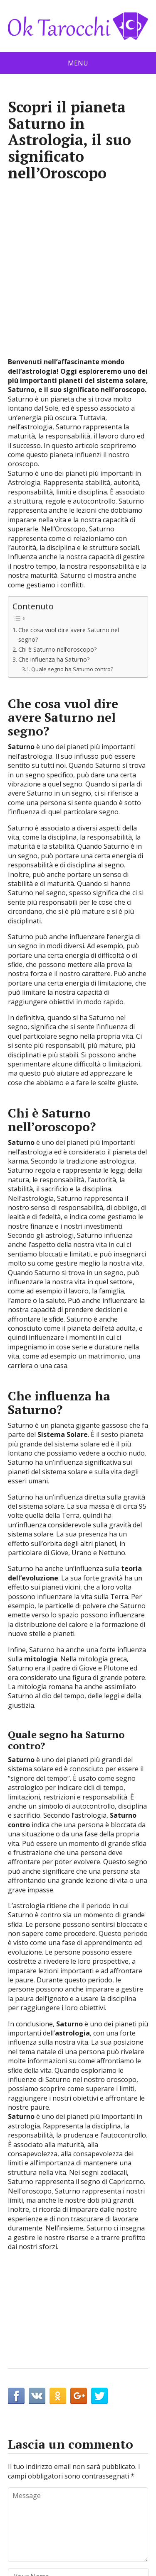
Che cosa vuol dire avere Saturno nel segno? (68, 471)
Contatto (41, 2522)
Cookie (72, 2522)
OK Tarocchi (67, 2564)
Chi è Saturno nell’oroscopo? (57, 485)
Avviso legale (109, 2522)
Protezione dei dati (78, 2533)
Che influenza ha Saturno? (54, 495)
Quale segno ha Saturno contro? (72, 505)
